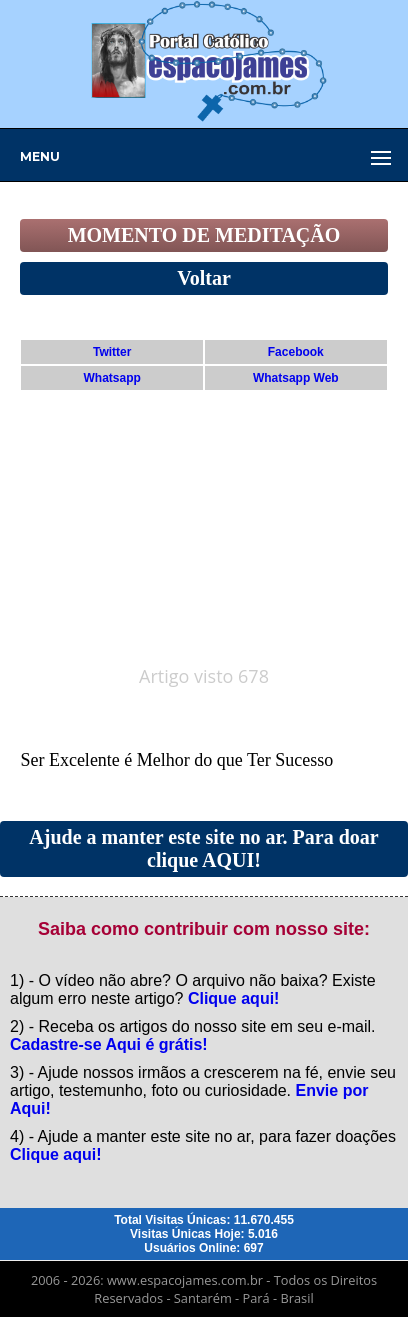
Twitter (112, 352)
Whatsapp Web (296, 378)
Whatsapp (112, 378)
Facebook (296, 352)
